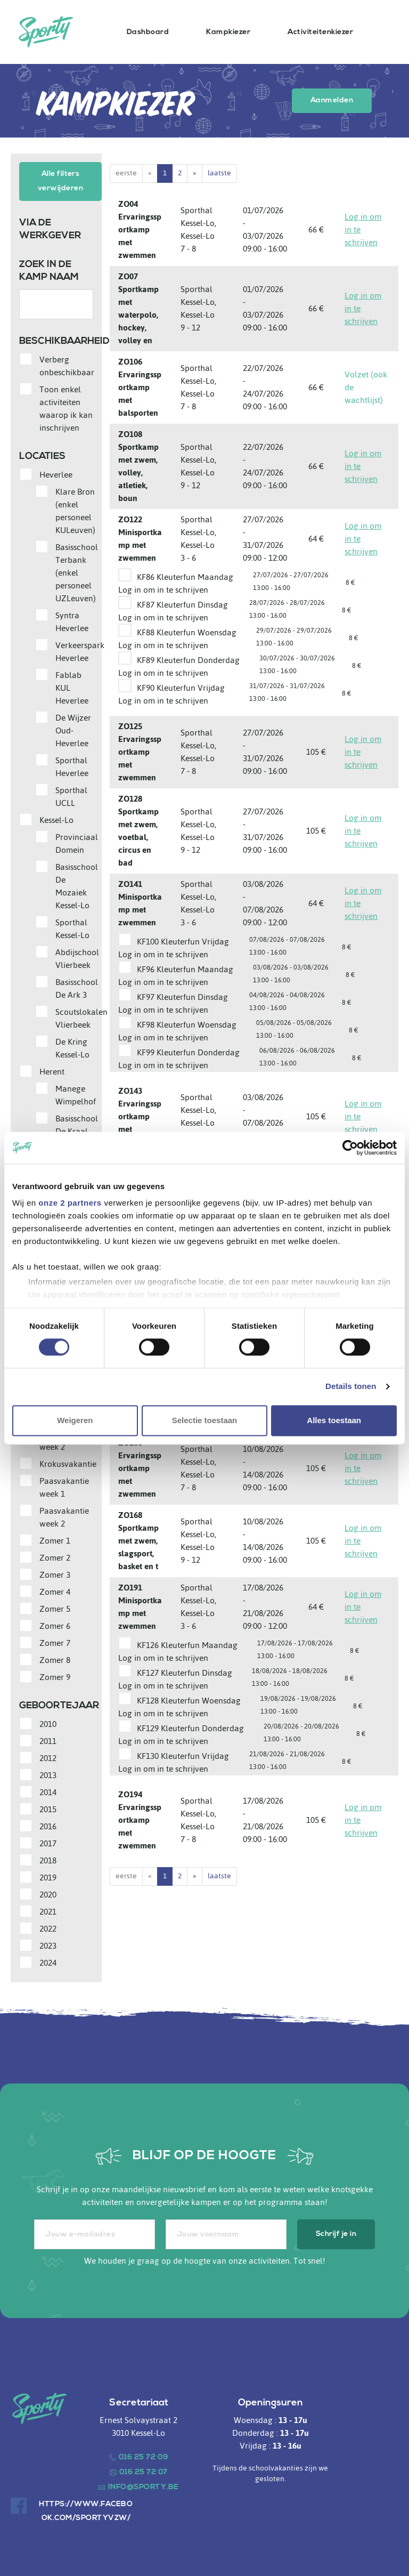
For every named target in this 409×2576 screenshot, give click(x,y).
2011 (47, 1738)
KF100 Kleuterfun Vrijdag (183, 941)
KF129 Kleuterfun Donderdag (190, 1728)
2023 (47, 1943)
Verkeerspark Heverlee (79, 649)
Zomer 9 (54, 1674)
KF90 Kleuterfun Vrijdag (181, 688)
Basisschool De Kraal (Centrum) (76, 1129)
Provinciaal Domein (76, 841)
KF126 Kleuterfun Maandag (187, 1645)
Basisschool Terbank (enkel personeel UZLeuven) (76, 570)
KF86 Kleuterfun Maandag (185, 577)
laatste (219, 173)
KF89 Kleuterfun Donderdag (188, 660)
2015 (47, 1806)
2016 (47, 1824)
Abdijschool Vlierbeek (77, 956)
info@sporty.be (143, 2485)
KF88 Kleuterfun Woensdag (186, 632)
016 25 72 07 (143, 2470)
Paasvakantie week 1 (64, 1485)
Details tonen (350, 1386)
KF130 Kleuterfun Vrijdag (183, 1756)
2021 (47, 1909)
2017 (47, 1841)
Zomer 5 (54, 1606)
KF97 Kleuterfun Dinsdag (182, 997)
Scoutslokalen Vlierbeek (81, 1016)
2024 (47, 1960)
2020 (47, 1892)
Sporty (46, 32)
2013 (47, 1772)
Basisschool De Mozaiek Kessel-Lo (76, 883)
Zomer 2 (54, 1555)
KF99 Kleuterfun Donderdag (188, 1052)
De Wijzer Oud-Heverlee (73, 728)
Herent (51, 1069)
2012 (47, 1755)
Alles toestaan (334, 1420)
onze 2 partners (69, 1202)
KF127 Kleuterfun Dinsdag (184, 1673)
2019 (47, 1875)
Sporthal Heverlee (71, 764)
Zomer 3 (54, 1572)
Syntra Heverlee (71, 619)
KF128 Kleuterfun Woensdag (189, 1700)
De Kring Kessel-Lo (72, 1046)
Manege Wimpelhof (75, 1092)
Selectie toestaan (205, 1420)
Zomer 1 (54, 1538)
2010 (47, 1721)
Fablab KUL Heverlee (71, 685)
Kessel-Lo (56, 817)
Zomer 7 (54, 1640)
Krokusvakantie (67, 1461)
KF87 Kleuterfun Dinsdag (182, 604)
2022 (47, 1926)
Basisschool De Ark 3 (76, 986)
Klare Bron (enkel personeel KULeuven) (75, 508)
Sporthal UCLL (71, 794)
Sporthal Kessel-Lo (72, 926)
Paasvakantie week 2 (64, 1515)
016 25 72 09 (143, 2455)
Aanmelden (331, 100)
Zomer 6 (54, 1623)
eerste (126, 173)
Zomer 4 (54, 1589)
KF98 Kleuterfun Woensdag (186, 1024)
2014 (47, 1789)
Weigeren (75, 1420)
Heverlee (55, 472)
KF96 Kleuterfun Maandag (185, 969)
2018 (47, 1858)
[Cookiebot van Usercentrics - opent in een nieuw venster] (350, 1148)
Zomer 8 (54, 1657)
